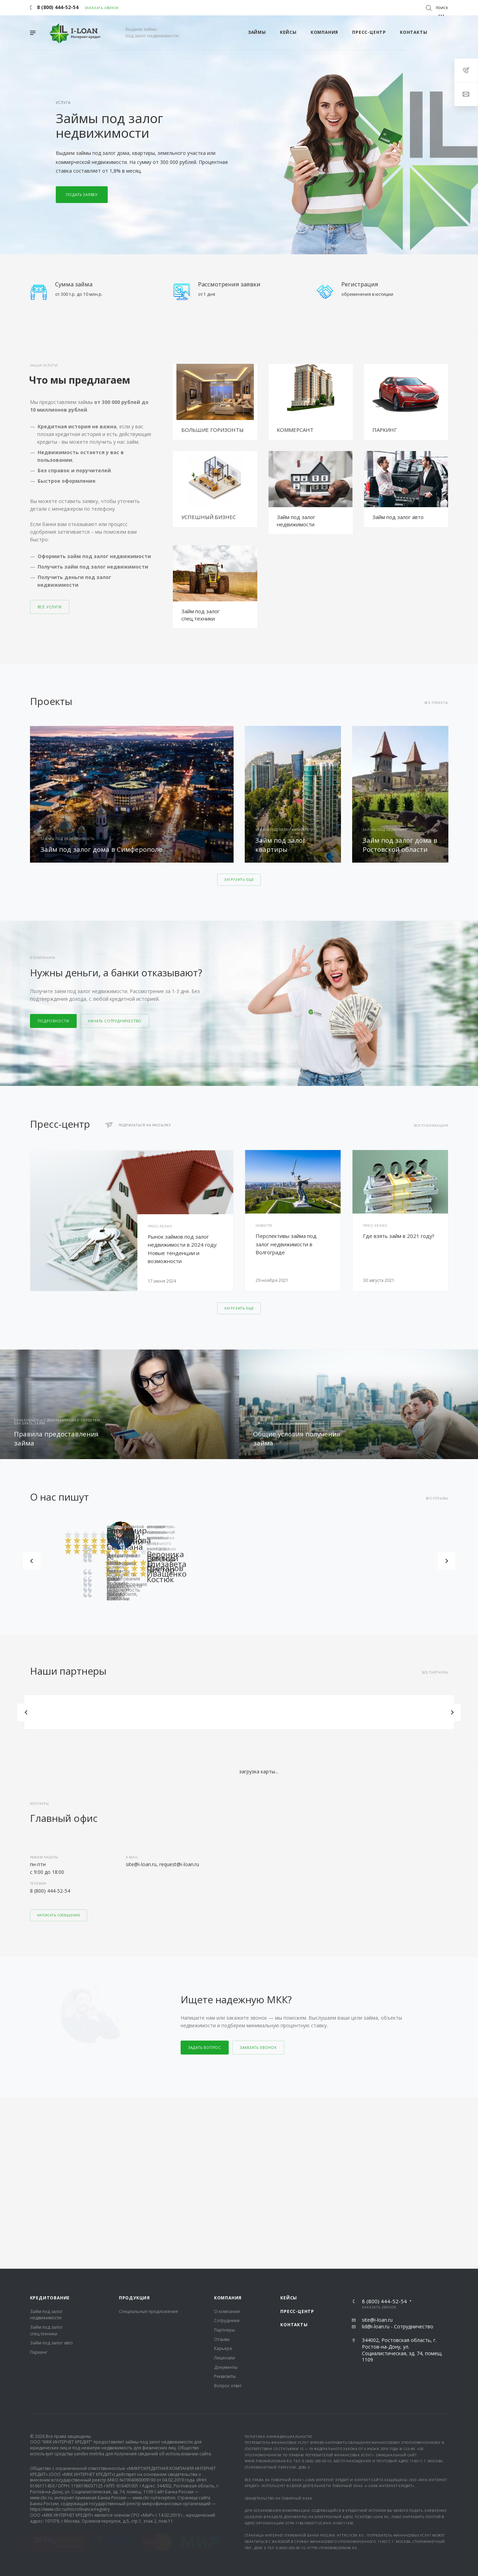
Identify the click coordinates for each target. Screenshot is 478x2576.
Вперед (446, 1561)
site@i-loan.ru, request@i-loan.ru (162, 1864)
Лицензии (224, 2187)
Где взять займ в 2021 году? (398, 1235)
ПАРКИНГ (384, 429)
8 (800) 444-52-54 (50, 1890)
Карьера (223, 2177)
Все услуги (50, 606)
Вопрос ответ (228, 2214)
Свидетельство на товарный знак (278, 2327)
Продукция (134, 2127)
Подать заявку (82, 194)
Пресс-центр (297, 2140)
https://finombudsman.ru (332, 2376)
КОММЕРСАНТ (295, 429)
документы (295, 2345)
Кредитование (50, 2127)
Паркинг (38, 2181)
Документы (225, 2196)
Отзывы (222, 2168)
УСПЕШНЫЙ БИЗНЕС (208, 516)
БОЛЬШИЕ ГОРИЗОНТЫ (212, 429)
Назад (31, 1561)
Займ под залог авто (398, 516)
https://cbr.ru (350, 2364)
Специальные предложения (148, 2140)
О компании (227, 2140)
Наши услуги (44, 365)
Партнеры (224, 2159)
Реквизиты (225, 2205)
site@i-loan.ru (377, 2148)
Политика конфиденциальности (278, 2265)
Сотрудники (227, 2149)
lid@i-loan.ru (375, 2154)
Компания (228, 2127)
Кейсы (288, 2127)
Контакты (294, 2153)
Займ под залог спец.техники (200, 615)
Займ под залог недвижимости (296, 520)
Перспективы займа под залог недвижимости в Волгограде (286, 1244)
